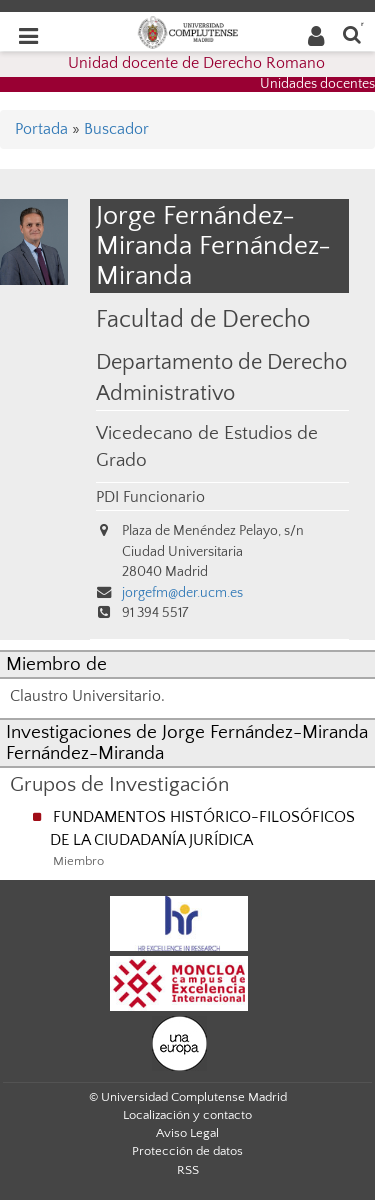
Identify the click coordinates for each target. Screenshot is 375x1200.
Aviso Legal (187, 1133)
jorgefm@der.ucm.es (182, 593)
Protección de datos (187, 1151)
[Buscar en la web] (352, 33)
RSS (188, 1170)
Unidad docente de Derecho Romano (196, 63)
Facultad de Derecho (203, 319)
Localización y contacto (187, 1115)
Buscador (116, 129)
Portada (41, 129)
